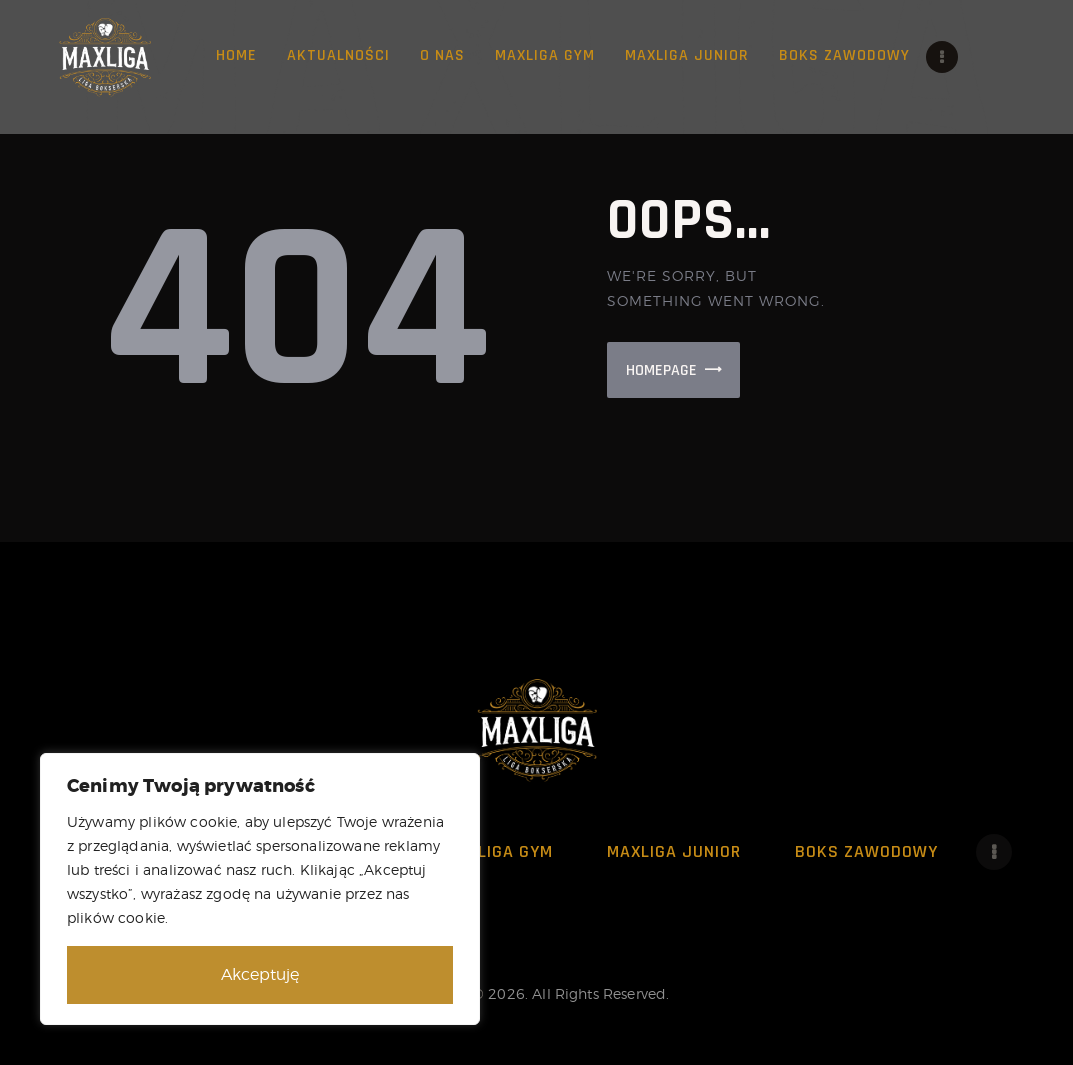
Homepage (661, 370)
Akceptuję (260, 974)
